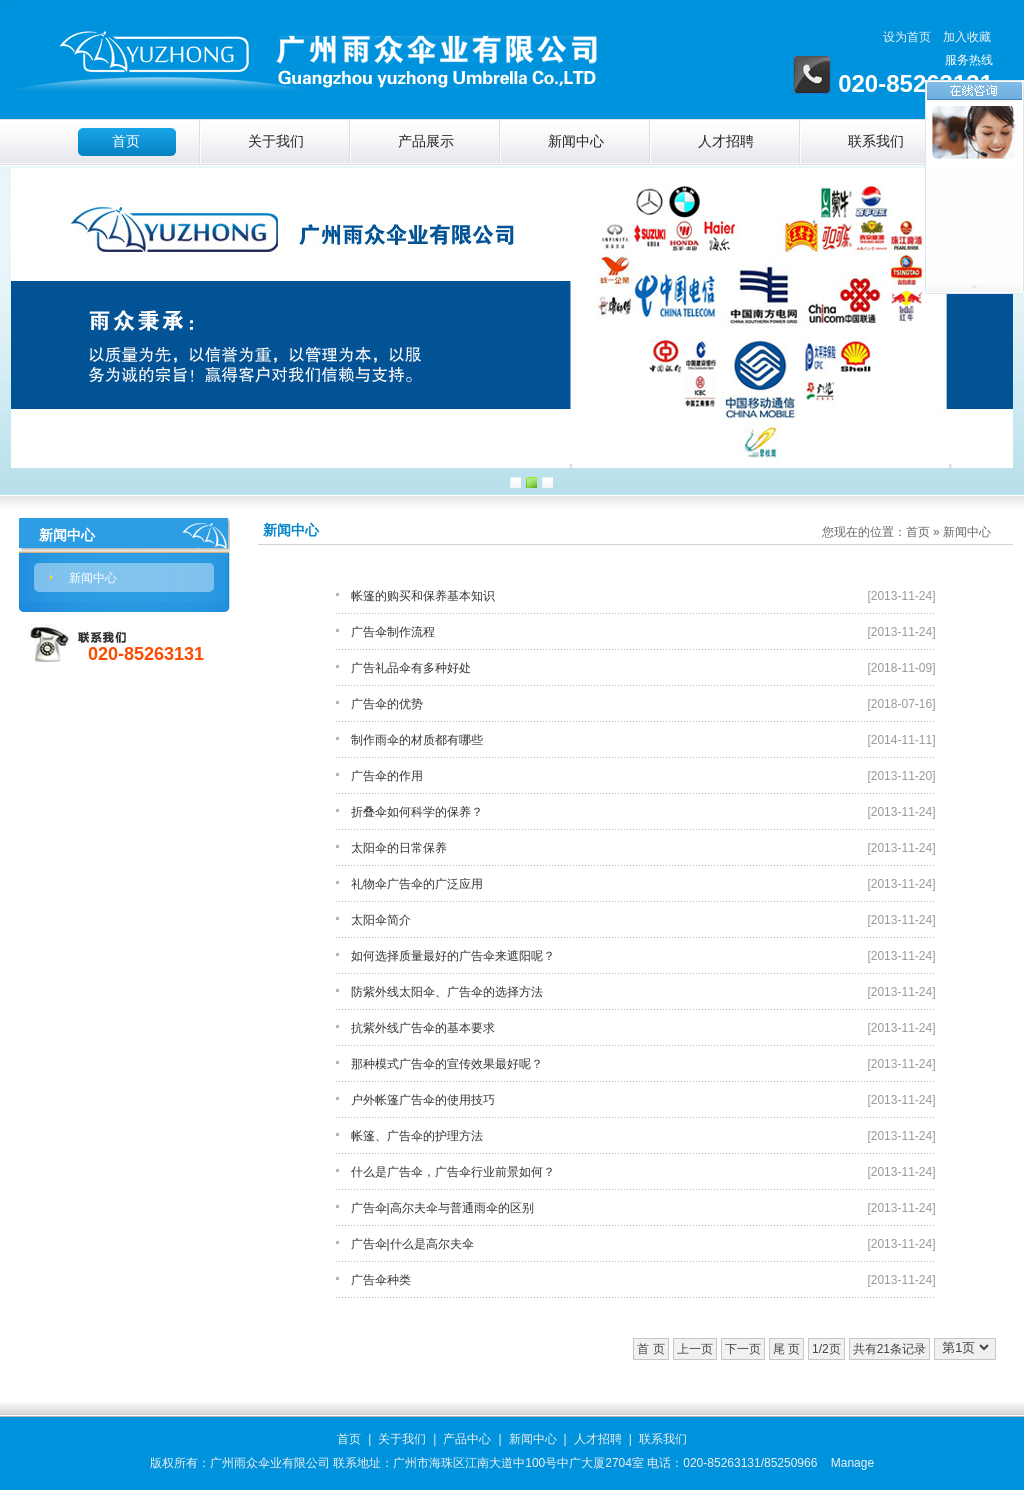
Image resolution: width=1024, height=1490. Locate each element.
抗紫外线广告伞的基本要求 (423, 1028)
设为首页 (907, 37)
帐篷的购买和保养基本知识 (423, 596)
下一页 (743, 1349)
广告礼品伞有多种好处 (411, 668)
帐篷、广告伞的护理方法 (417, 1136)
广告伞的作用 (387, 776)
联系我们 (876, 141)
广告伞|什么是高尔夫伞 (412, 1244)
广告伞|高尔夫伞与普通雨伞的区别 (442, 1208)
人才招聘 (726, 141)
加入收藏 (967, 37)
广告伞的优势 (387, 704)
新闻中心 (576, 141)
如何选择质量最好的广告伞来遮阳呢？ (453, 956)
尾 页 (786, 1349)
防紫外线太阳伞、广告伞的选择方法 (447, 992)
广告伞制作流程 (393, 632)
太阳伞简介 (381, 920)
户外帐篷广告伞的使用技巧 (423, 1100)
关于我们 (276, 141)
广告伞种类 (381, 1280)
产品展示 (426, 141)
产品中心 (467, 1439)
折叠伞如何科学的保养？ (417, 812)
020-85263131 (146, 654)
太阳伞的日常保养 (399, 848)
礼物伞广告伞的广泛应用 (417, 884)
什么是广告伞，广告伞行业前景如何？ (453, 1172)
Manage (852, 1463)
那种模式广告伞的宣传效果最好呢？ (447, 1064)
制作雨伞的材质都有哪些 (417, 740)
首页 (126, 141)
